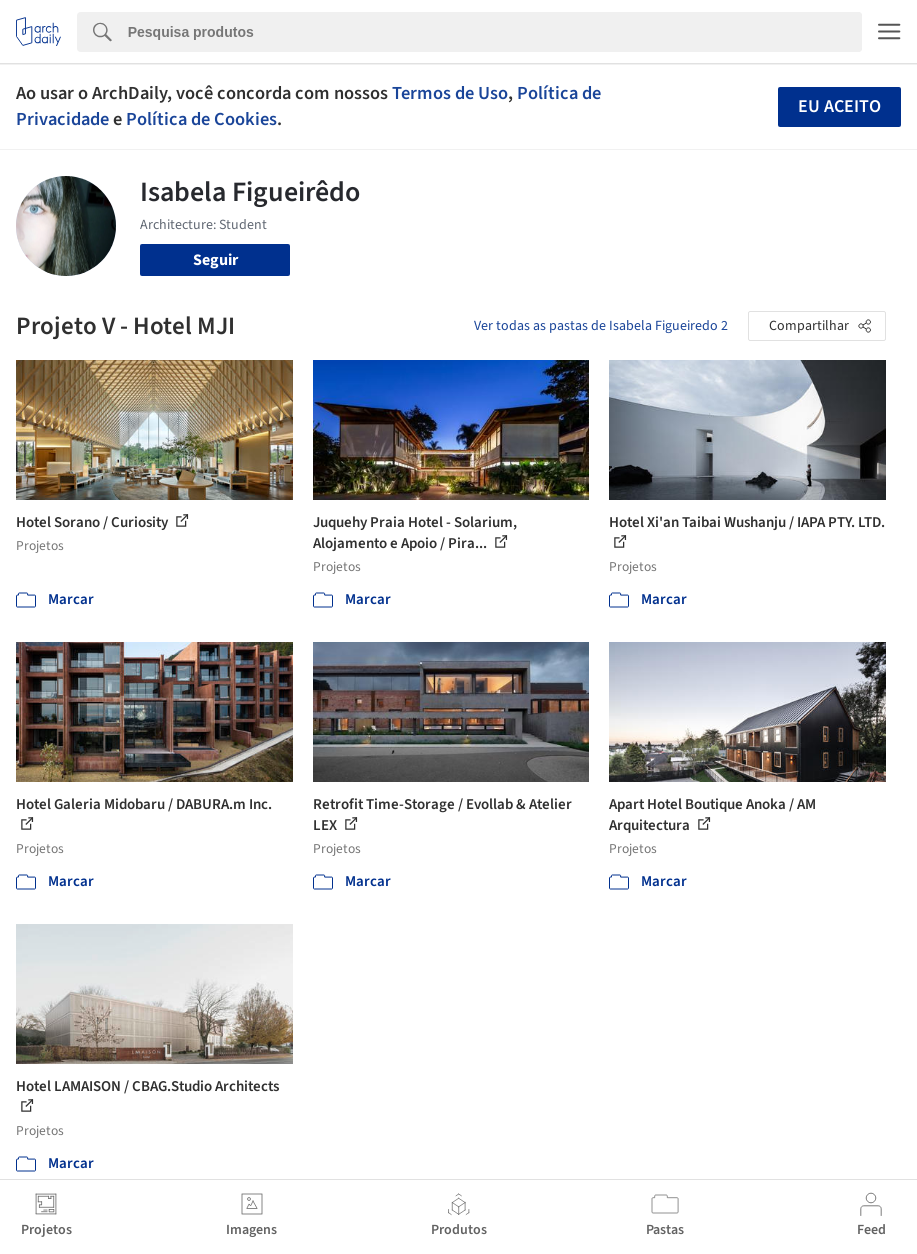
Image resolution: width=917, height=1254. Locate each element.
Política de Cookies (201, 119)
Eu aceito (839, 106)
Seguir (215, 260)
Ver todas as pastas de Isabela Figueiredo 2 (601, 326)
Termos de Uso (450, 93)
